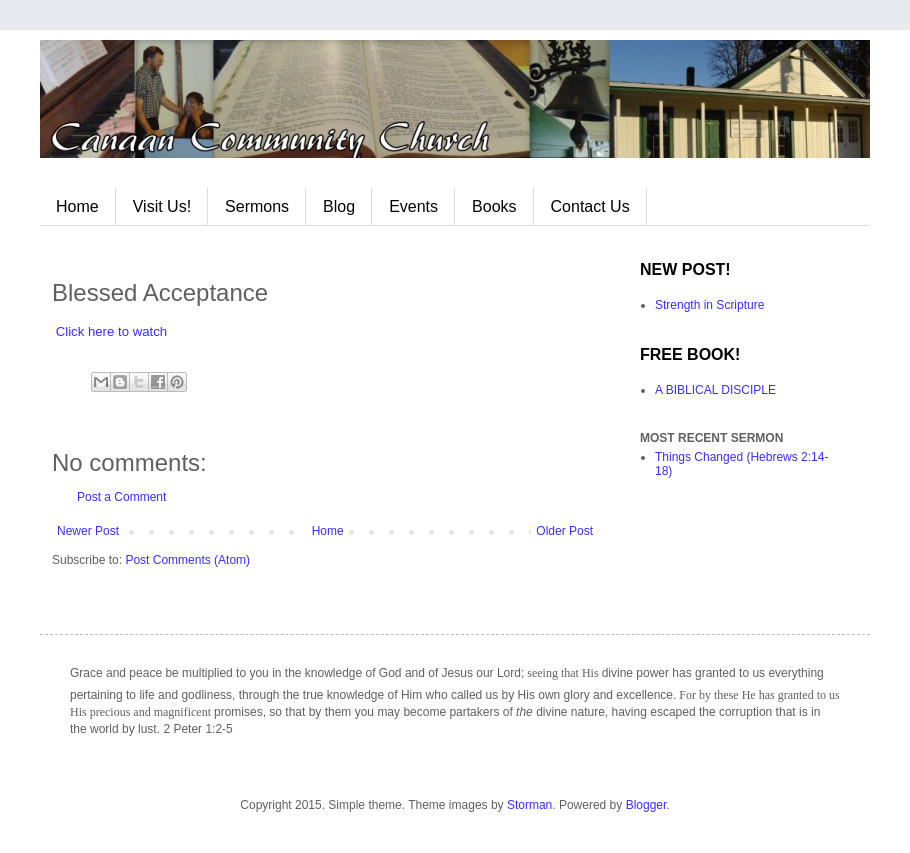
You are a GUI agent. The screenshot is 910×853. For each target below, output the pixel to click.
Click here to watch (111, 331)
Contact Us (590, 206)
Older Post (564, 531)
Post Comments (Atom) (187, 560)
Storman (529, 805)
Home (77, 206)
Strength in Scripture (709, 305)
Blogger (646, 805)
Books (494, 206)
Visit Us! (162, 206)
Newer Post (88, 531)
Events (413, 206)
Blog (339, 206)
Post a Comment (121, 497)
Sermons (257, 206)
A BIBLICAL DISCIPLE (715, 390)
